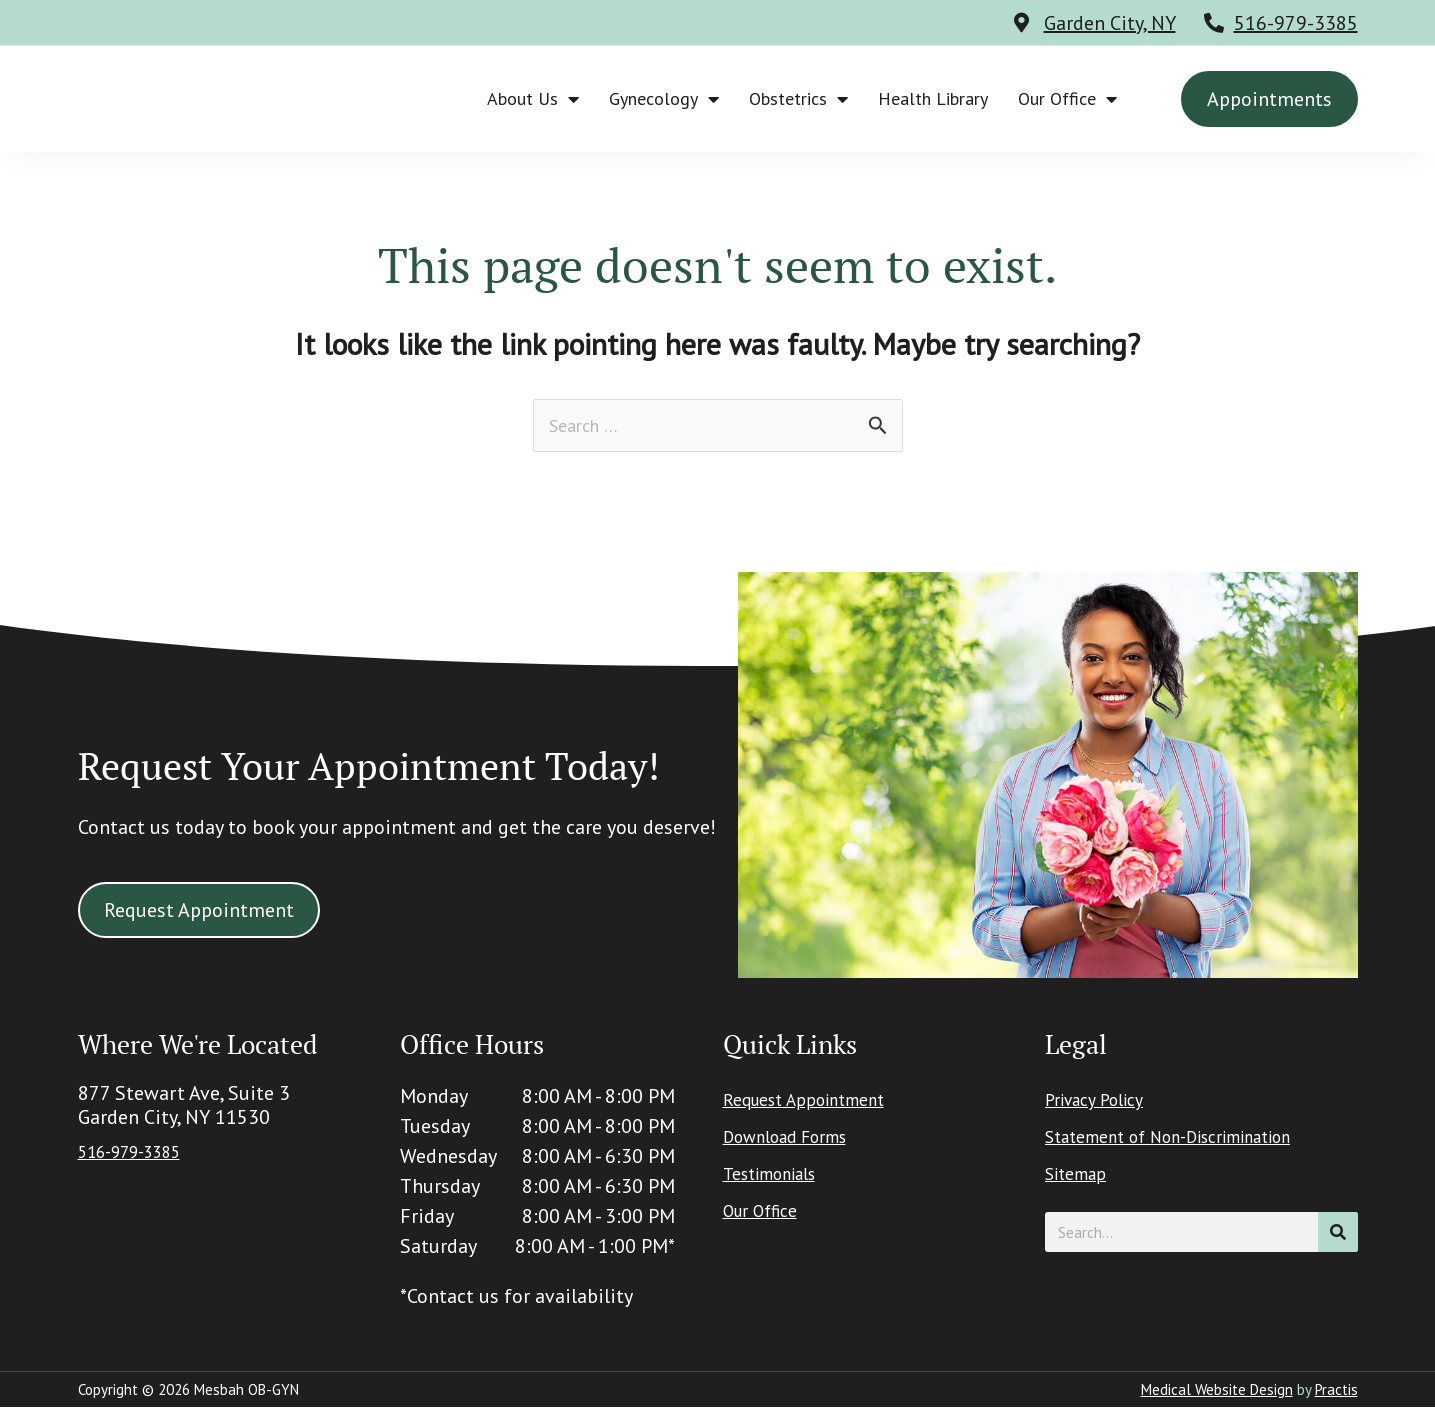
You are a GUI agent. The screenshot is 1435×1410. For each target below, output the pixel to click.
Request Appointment (818, 1103)
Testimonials (779, 1177)
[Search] (1338, 1235)
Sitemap (1081, 1177)
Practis (1336, 1392)
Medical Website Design (1217, 1392)
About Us (533, 99)
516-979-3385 (1296, 23)
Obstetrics (798, 99)
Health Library (933, 98)
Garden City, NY (1110, 23)
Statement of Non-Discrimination (1192, 1140)
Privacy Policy (1103, 1103)
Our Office (1067, 99)
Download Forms (797, 1140)
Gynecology (664, 99)
